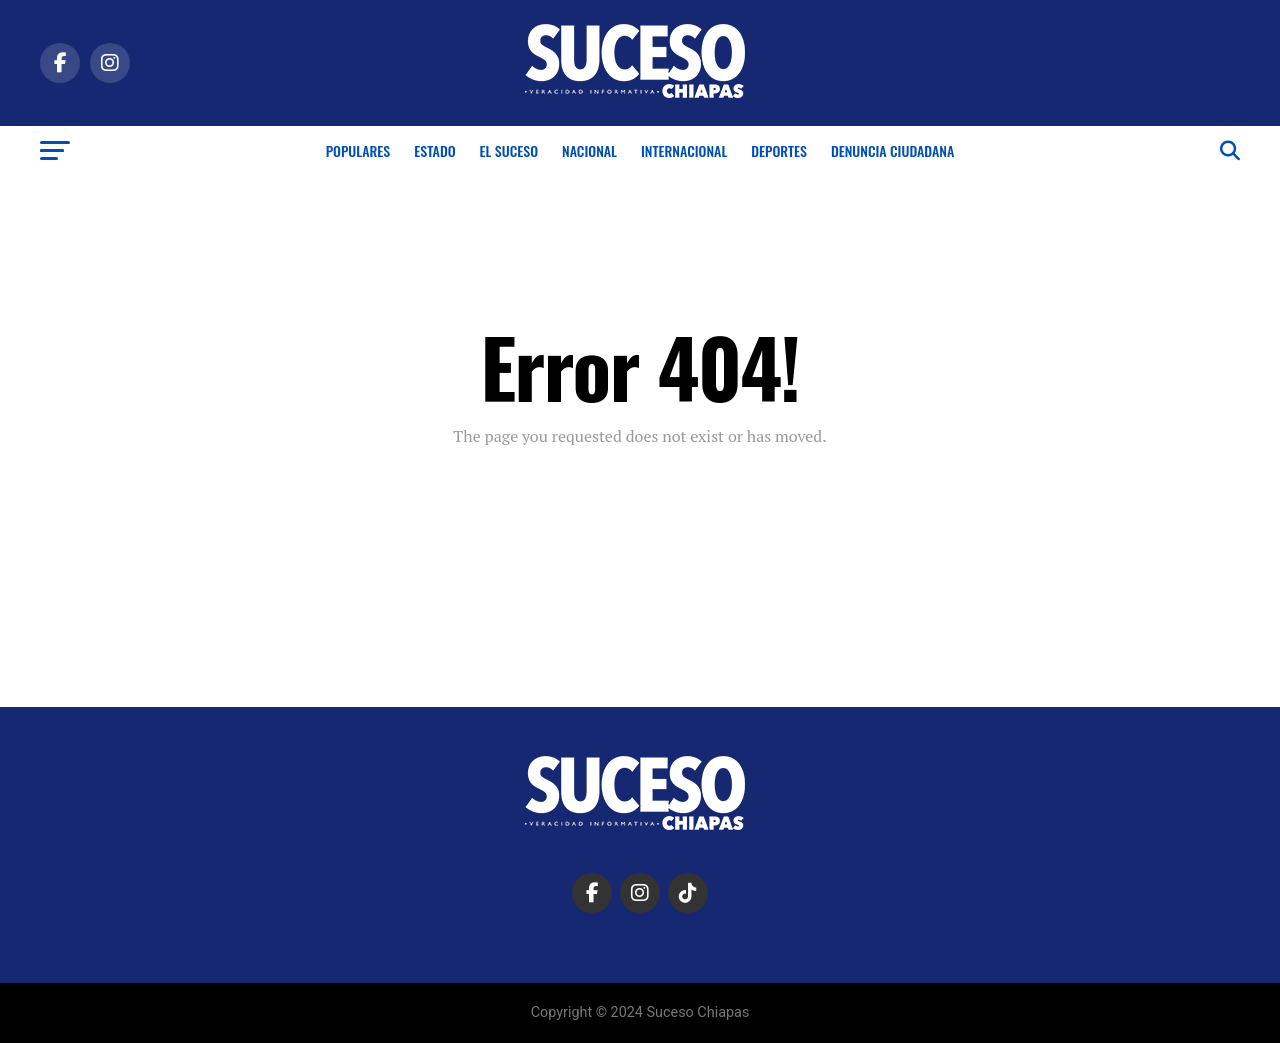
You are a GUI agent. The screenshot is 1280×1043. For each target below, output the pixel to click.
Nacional (589, 150)
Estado (434, 150)
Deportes (779, 150)
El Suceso (509, 150)
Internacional (684, 150)
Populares (358, 150)
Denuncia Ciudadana (892, 150)
